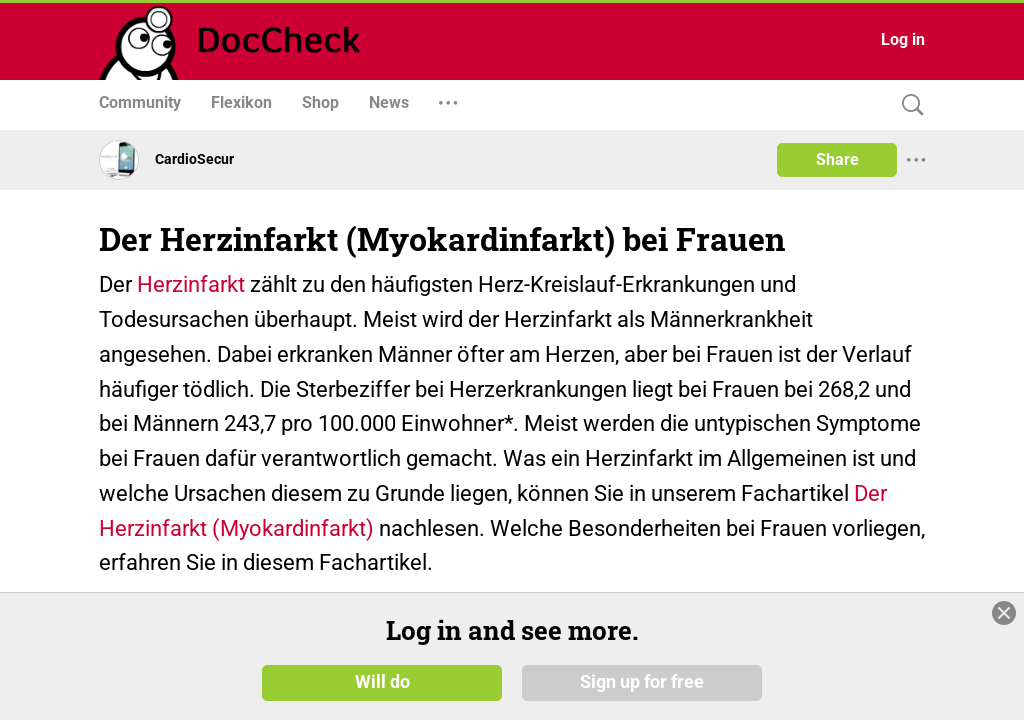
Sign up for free (642, 682)
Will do (382, 682)
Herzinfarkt (191, 284)
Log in (903, 39)
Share (837, 159)
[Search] (908, 105)
